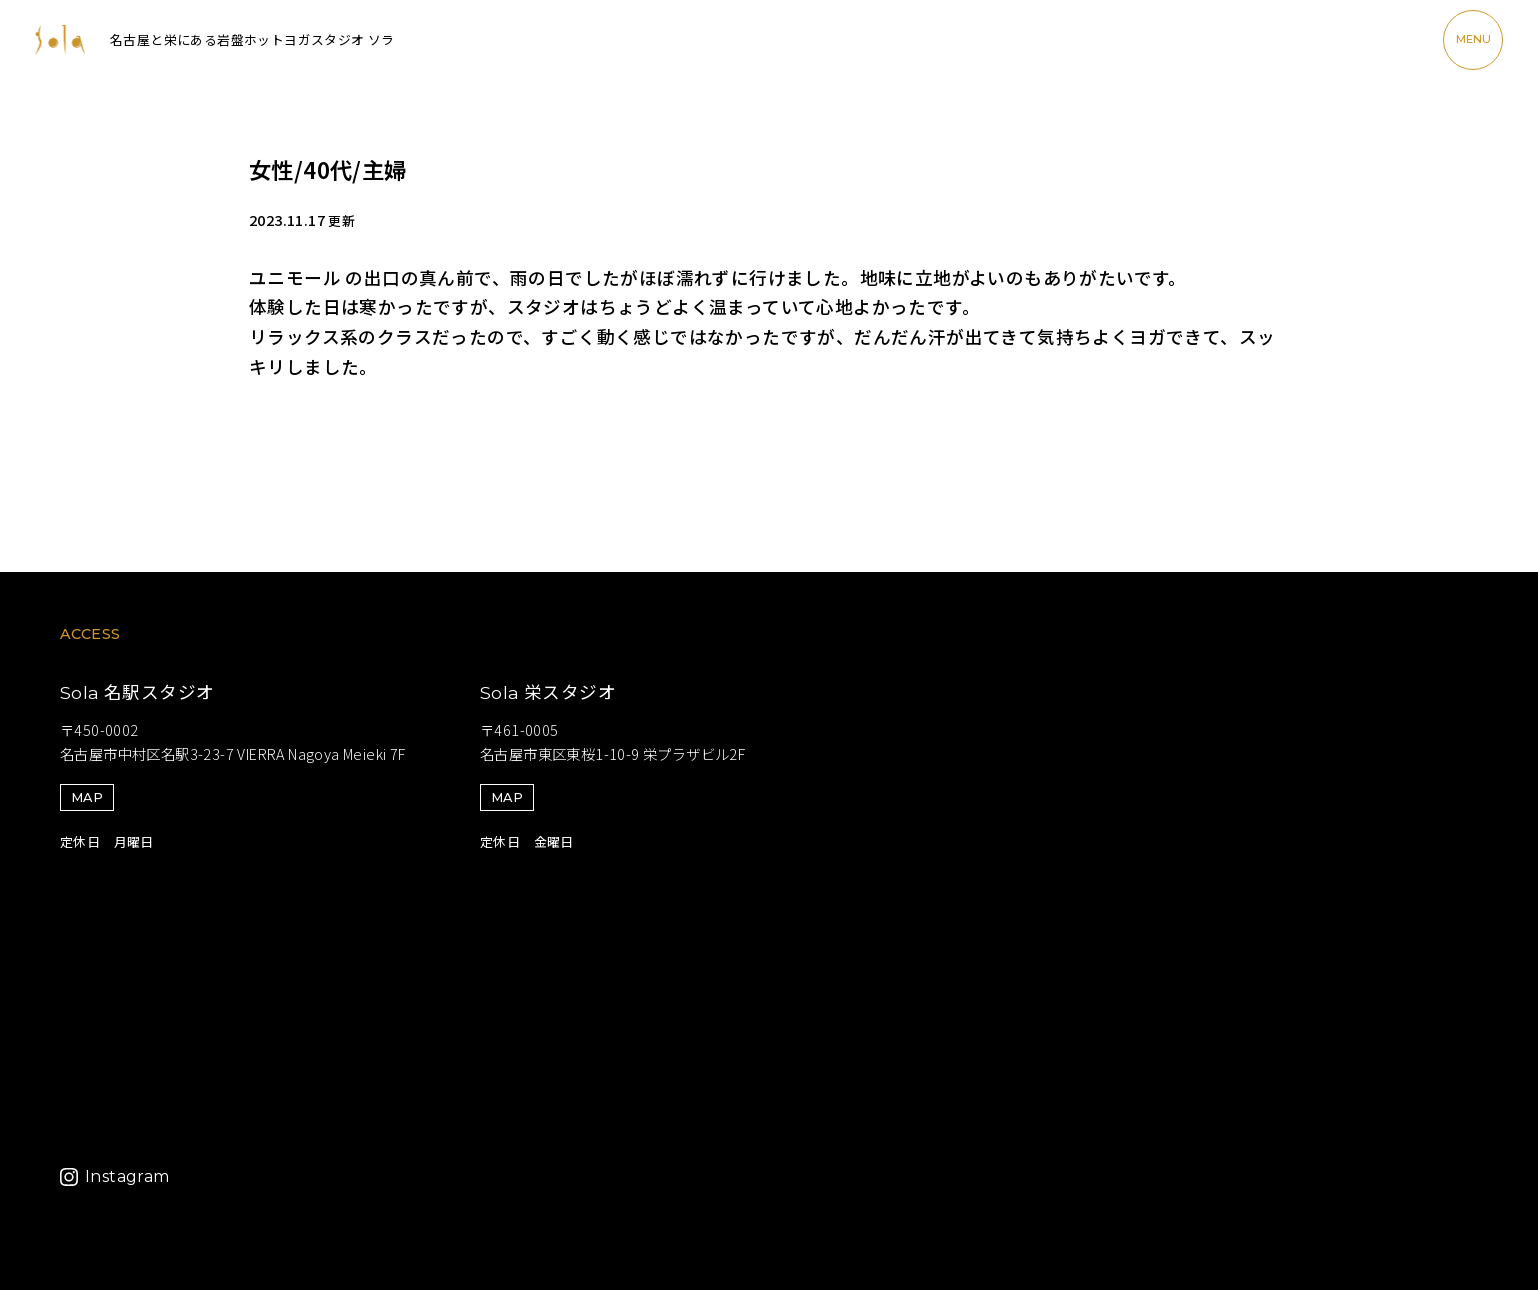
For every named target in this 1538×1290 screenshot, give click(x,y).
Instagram (127, 1176)
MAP (87, 797)
